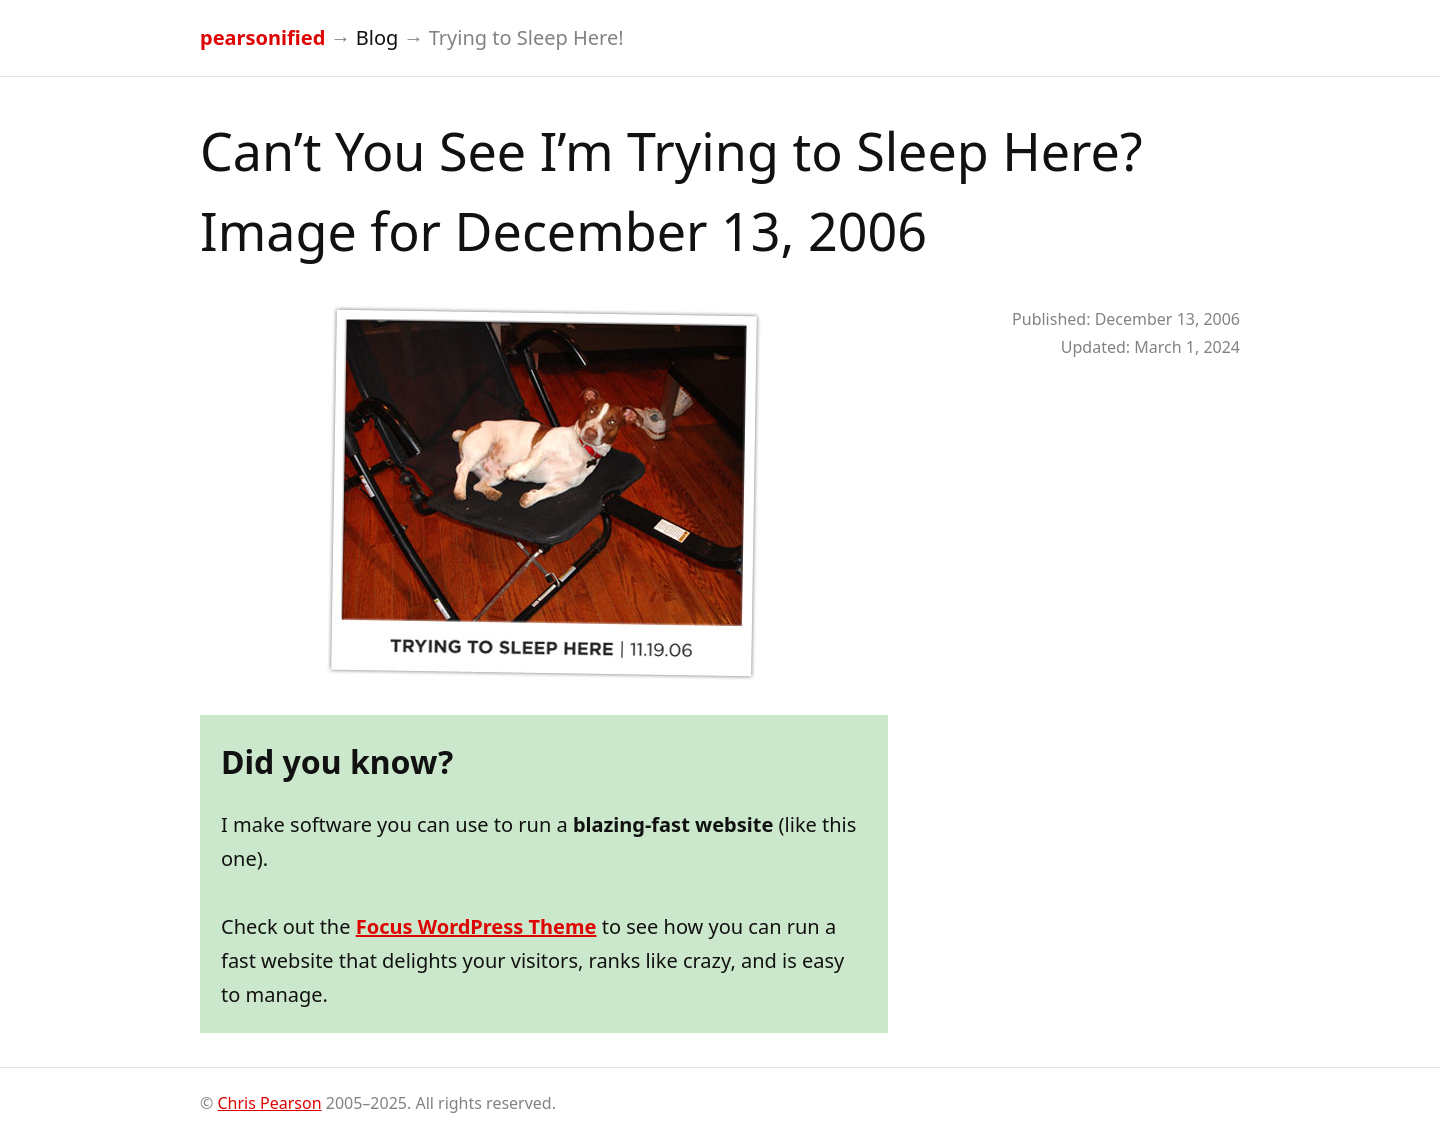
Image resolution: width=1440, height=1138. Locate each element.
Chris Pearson (269, 1103)
